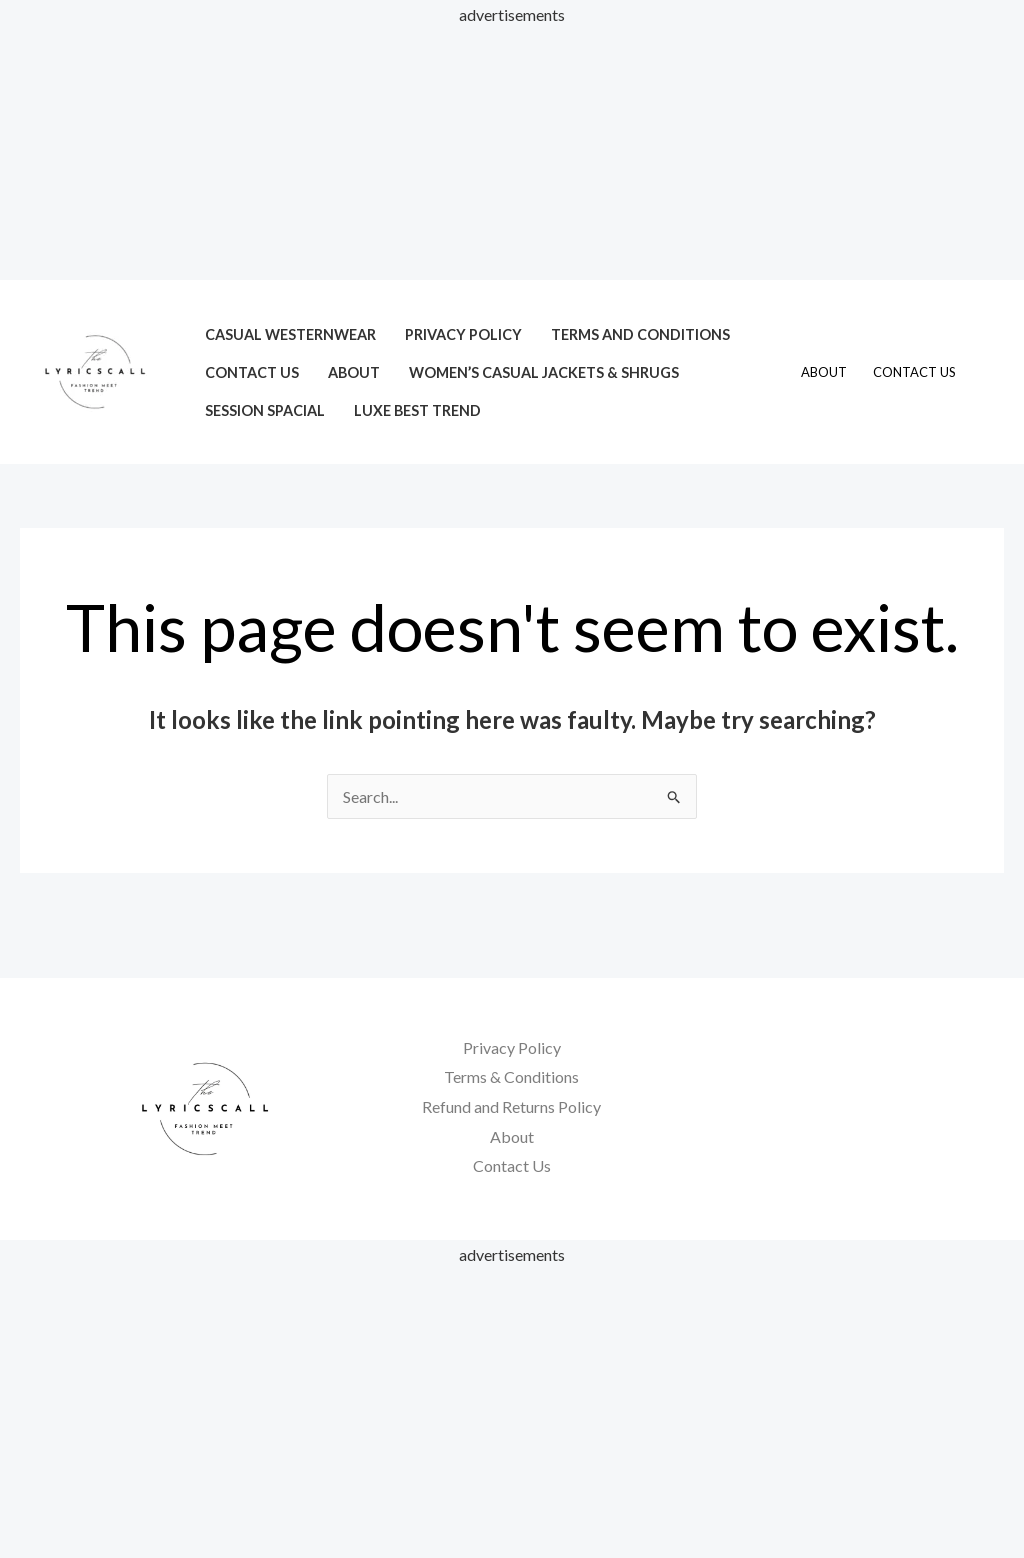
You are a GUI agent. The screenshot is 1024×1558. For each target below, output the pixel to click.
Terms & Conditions (511, 1076)
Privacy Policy (463, 334)
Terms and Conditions (640, 334)
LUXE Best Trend (417, 410)
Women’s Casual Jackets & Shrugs (544, 372)
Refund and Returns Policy (511, 1106)
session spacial (265, 410)
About (354, 372)
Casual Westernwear (290, 334)
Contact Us (252, 372)
